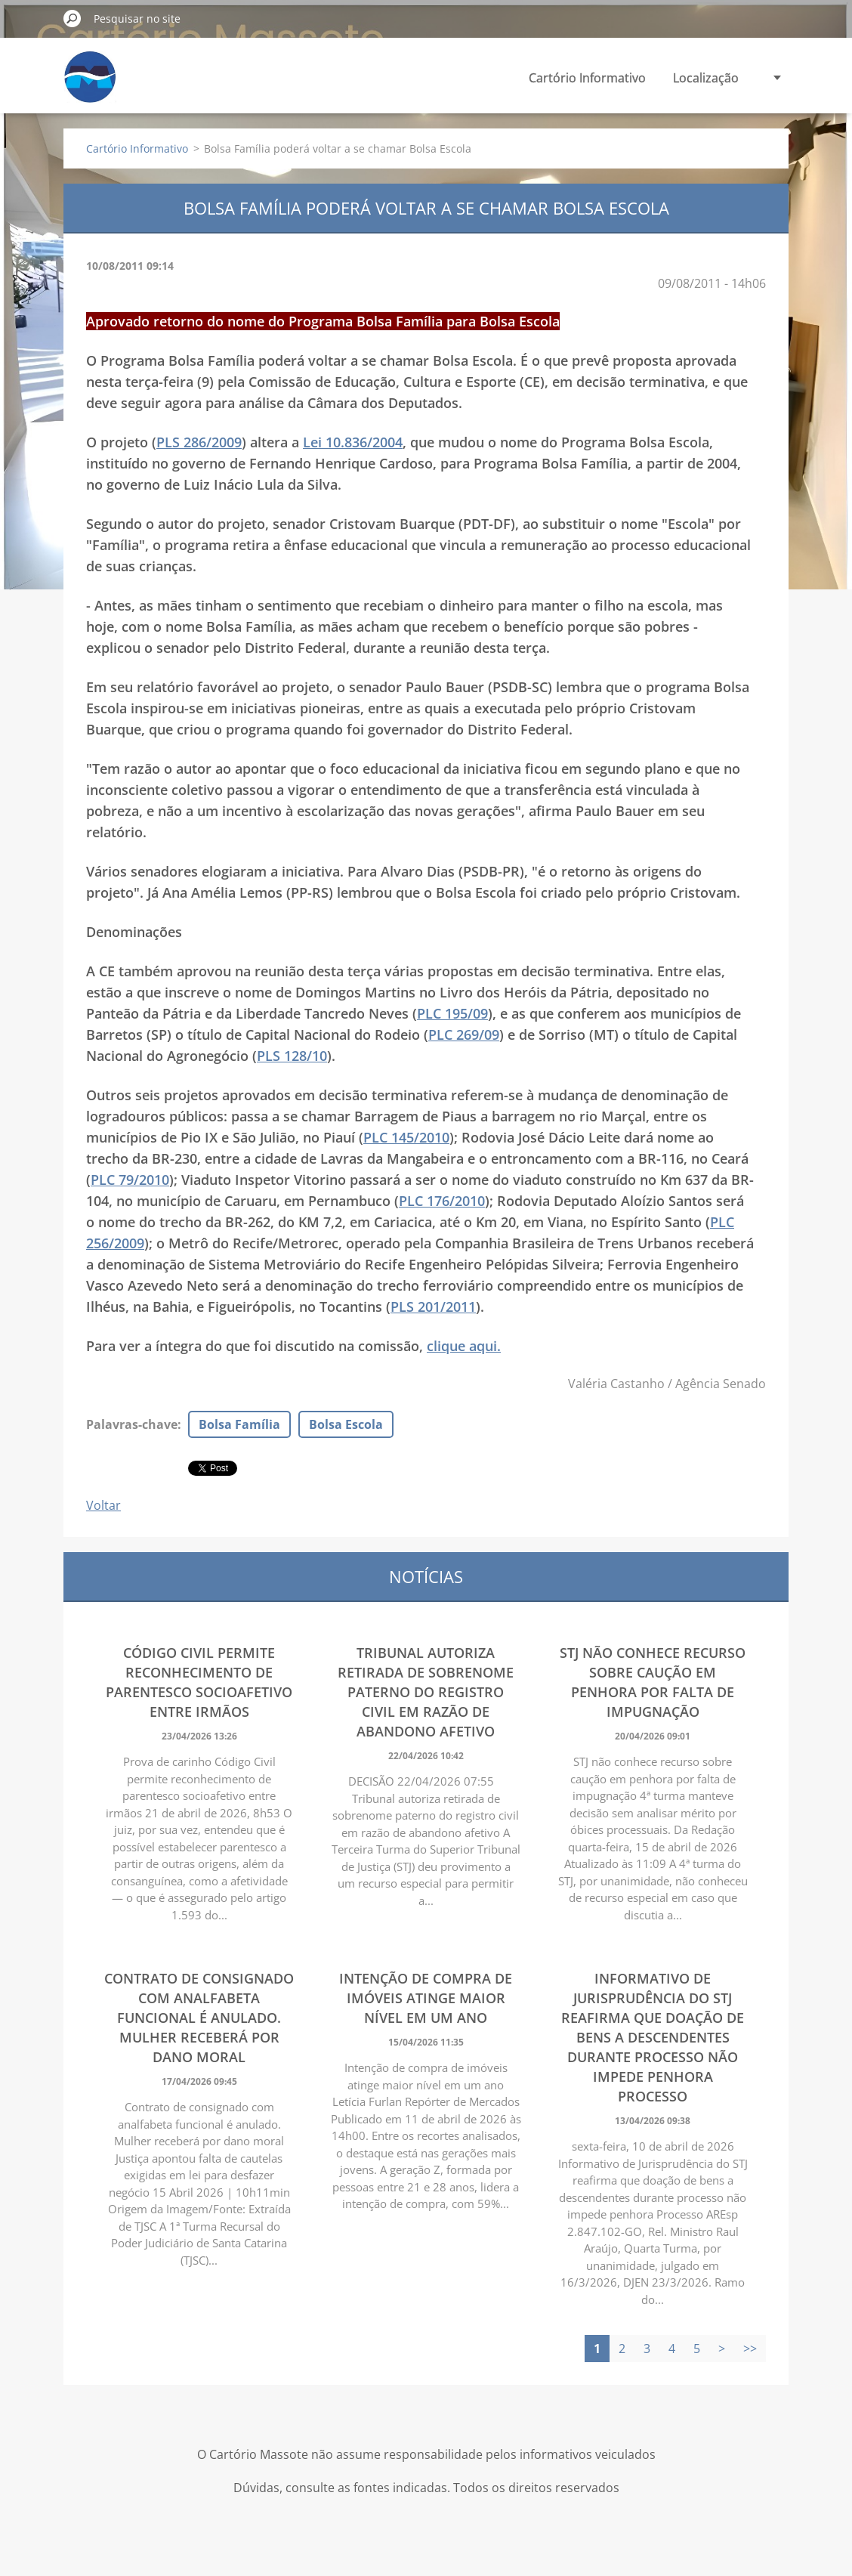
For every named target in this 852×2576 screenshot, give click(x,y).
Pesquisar (72, 18)
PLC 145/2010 (406, 1137)
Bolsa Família (239, 1424)
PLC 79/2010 (130, 1179)
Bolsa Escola (346, 1424)
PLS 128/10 (292, 1056)
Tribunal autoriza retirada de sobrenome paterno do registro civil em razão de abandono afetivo (426, 1692)
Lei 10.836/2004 (353, 442)
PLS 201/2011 (433, 1306)
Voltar (103, 1505)
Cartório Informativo (587, 78)
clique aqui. (464, 1346)
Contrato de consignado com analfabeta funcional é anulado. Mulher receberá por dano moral (199, 2017)
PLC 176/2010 (442, 1201)
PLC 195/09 (452, 1013)
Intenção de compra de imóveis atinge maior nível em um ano (425, 1998)
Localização (706, 78)
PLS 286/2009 (199, 442)
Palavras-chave (132, 1424)
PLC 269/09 (463, 1034)
